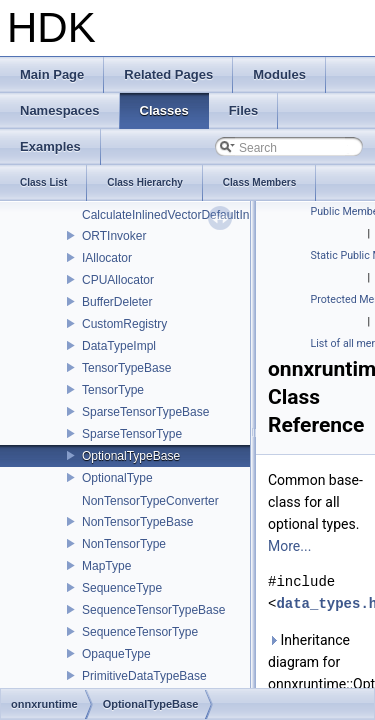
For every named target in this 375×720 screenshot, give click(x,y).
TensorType (113, 390)
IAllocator (107, 258)
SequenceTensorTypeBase (153, 610)
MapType (106, 566)
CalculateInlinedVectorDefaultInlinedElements (203, 215)
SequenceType (122, 588)
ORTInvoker (114, 236)
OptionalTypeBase (131, 456)
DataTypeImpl (119, 346)
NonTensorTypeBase (137, 522)
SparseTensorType (132, 434)
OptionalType (117, 478)
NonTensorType (124, 544)
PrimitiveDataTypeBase (144, 676)
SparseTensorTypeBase (145, 412)
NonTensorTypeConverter (150, 501)
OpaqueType (116, 654)
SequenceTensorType (140, 632)
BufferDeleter (117, 302)
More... (289, 546)
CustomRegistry (124, 324)
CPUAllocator (118, 280)
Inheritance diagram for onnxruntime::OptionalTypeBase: (317, 662)
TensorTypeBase (126, 368)
